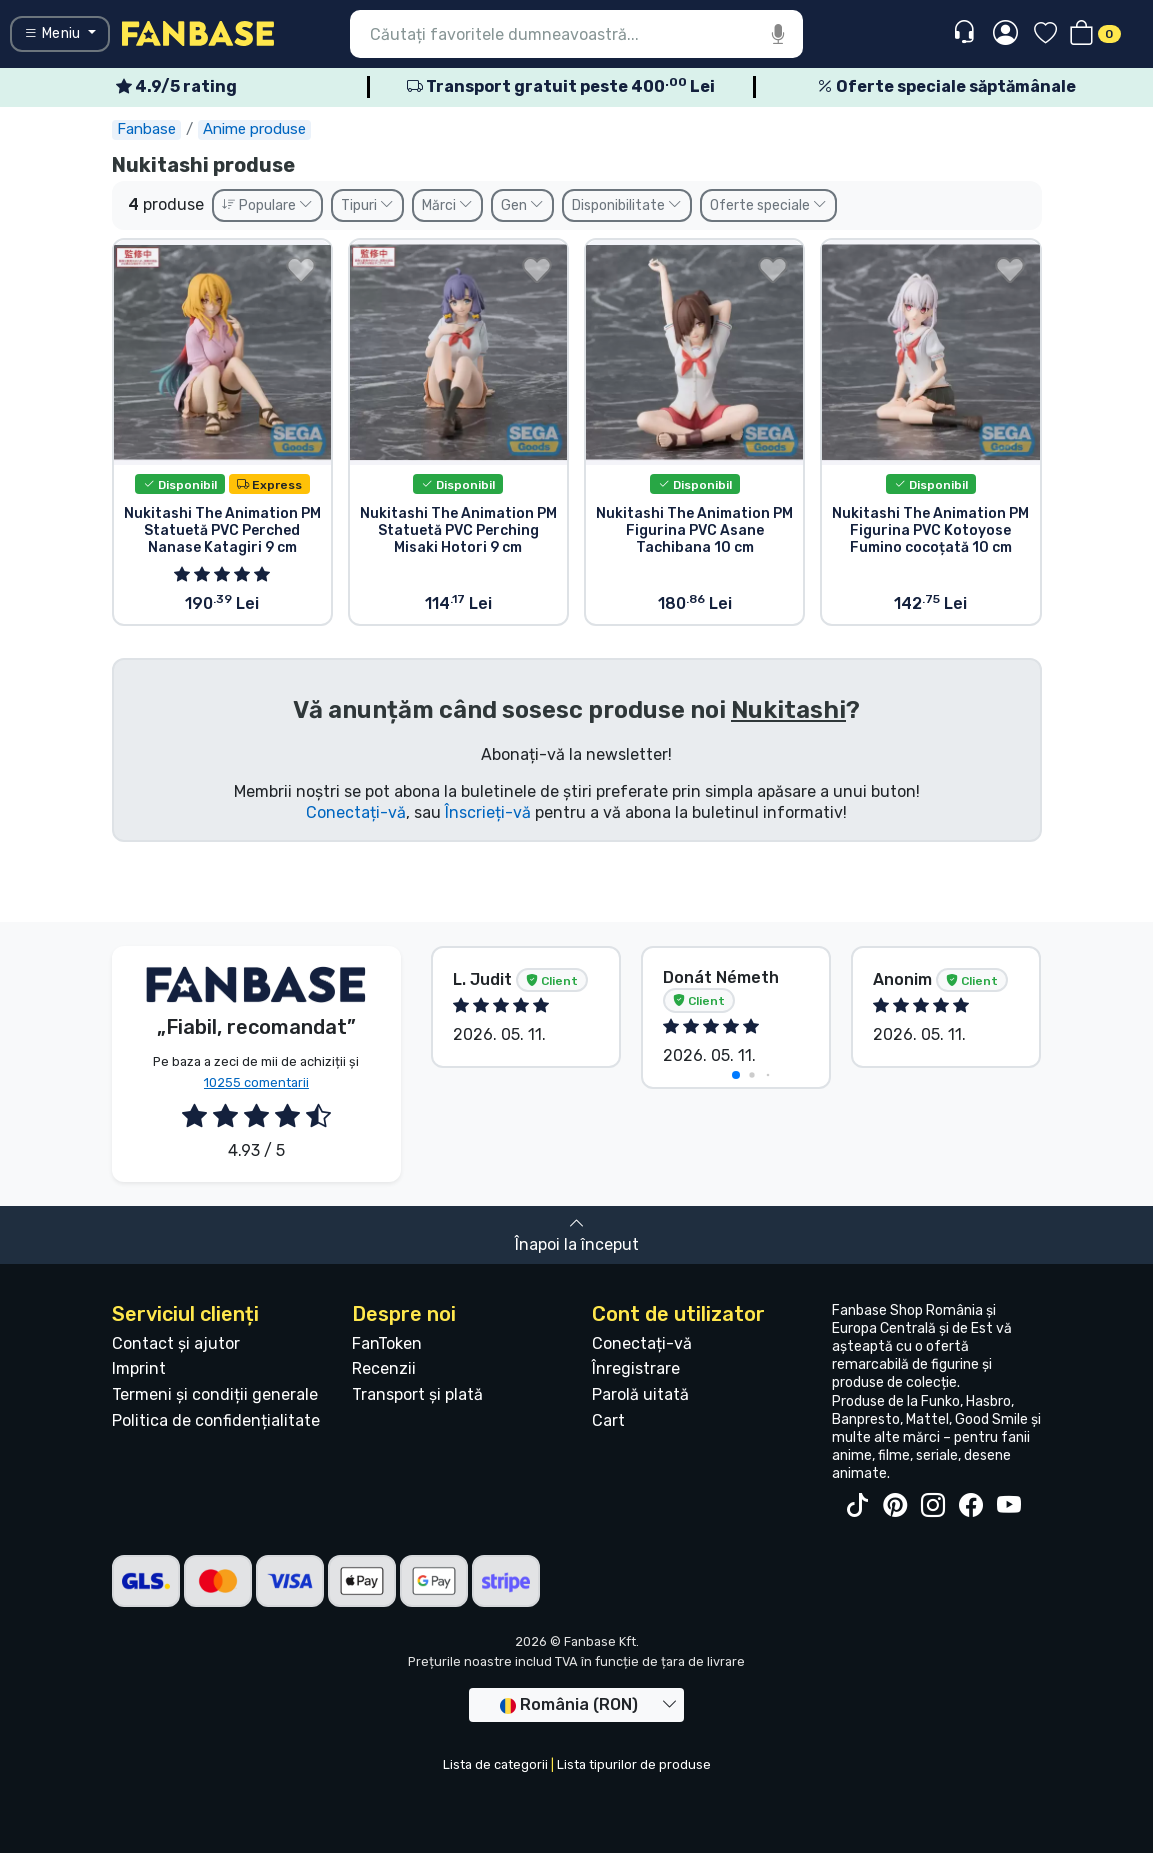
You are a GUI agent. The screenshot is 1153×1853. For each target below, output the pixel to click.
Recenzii (384, 1368)
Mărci (447, 205)
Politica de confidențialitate (216, 1420)
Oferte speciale (768, 205)
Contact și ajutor (176, 1343)
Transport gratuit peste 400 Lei (561, 86)
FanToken (387, 1343)
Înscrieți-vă (488, 812)
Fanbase (146, 129)
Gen (522, 205)
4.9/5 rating (176, 86)
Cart (608, 1420)
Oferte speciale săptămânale (946, 86)
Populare (267, 205)
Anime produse (254, 129)
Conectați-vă (356, 812)
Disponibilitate (627, 205)
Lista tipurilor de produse (634, 1764)
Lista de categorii (495, 1764)
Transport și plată (417, 1394)
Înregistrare (636, 1368)
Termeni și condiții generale (215, 1394)
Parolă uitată (640, 1394)
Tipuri (367, 205)
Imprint (139, 1368)
